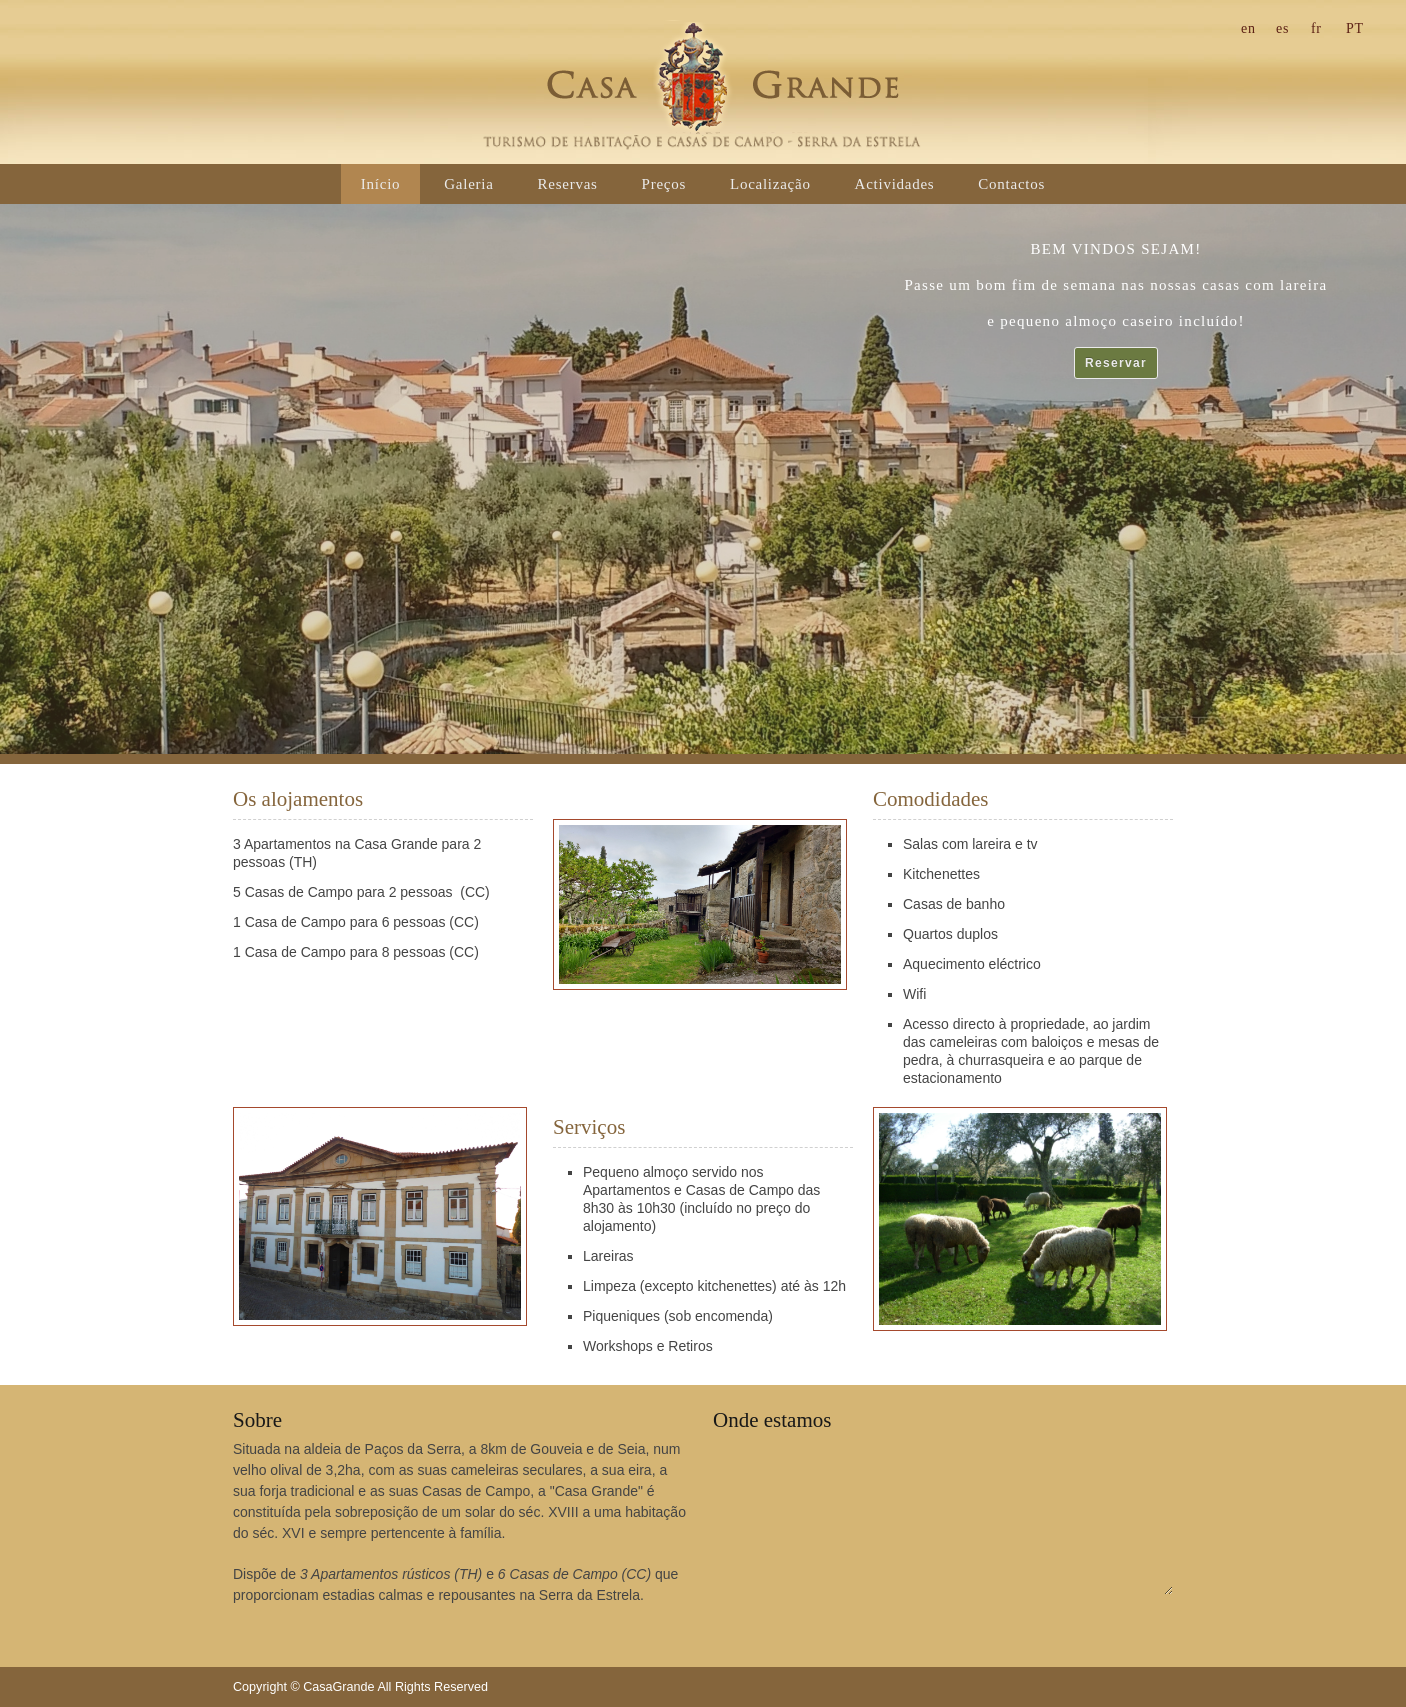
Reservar (1116, 363)
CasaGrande (703, 85)
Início (381, 184)
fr (1316, 28)
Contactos (1011, 184)
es (1282, 28)
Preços (664, 184)
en (1248, 28)
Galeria (468, 184)
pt (1355, 28)
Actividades (895, 184)
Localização (770, 184)
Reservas (568, 184)
